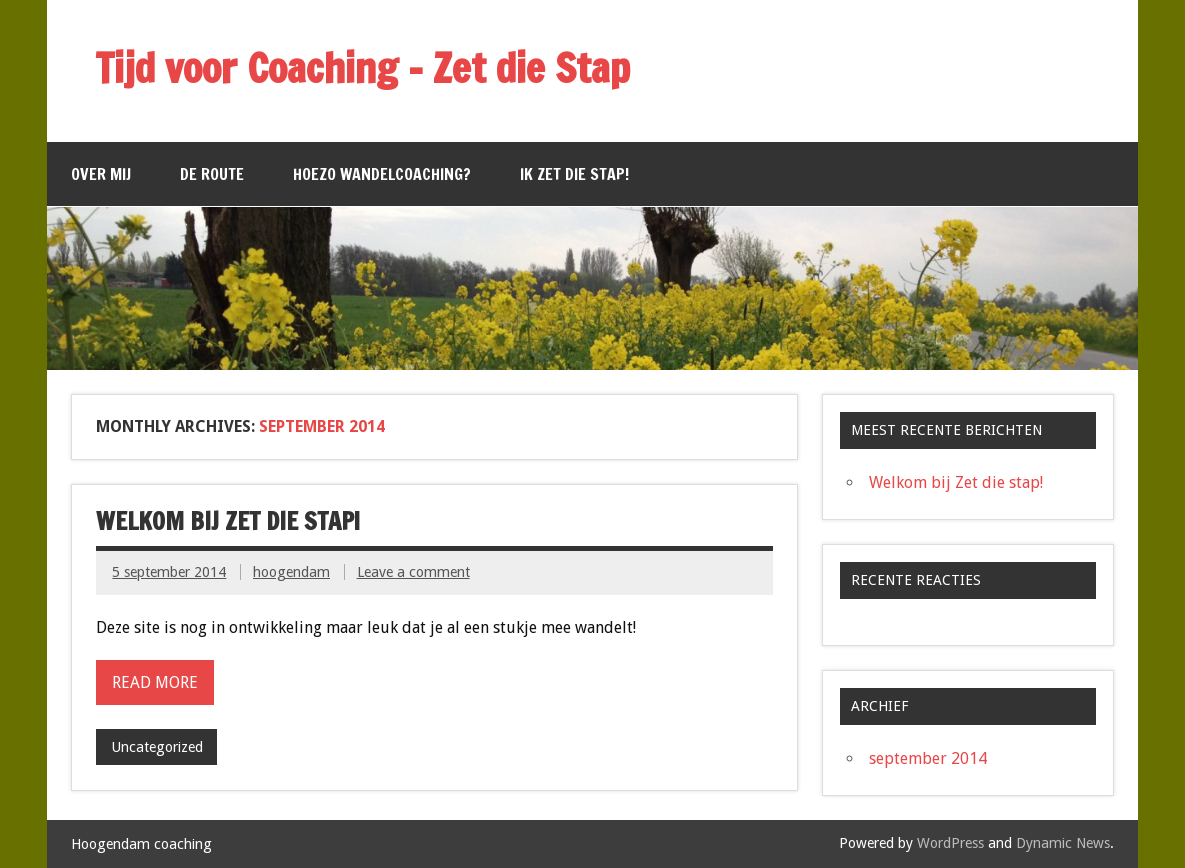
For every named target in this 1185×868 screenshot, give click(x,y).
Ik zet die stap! (574, 174)
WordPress (950, 843)
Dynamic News (1063, 843)
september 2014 (928, 758)
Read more (155, 682)
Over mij (101, 174)
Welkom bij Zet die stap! (228, 521)
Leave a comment (413, 572)
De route (212, 174)
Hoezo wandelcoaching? (382, 174)
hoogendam (291, 572)
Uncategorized (157, 747)
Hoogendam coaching (141, 844)
